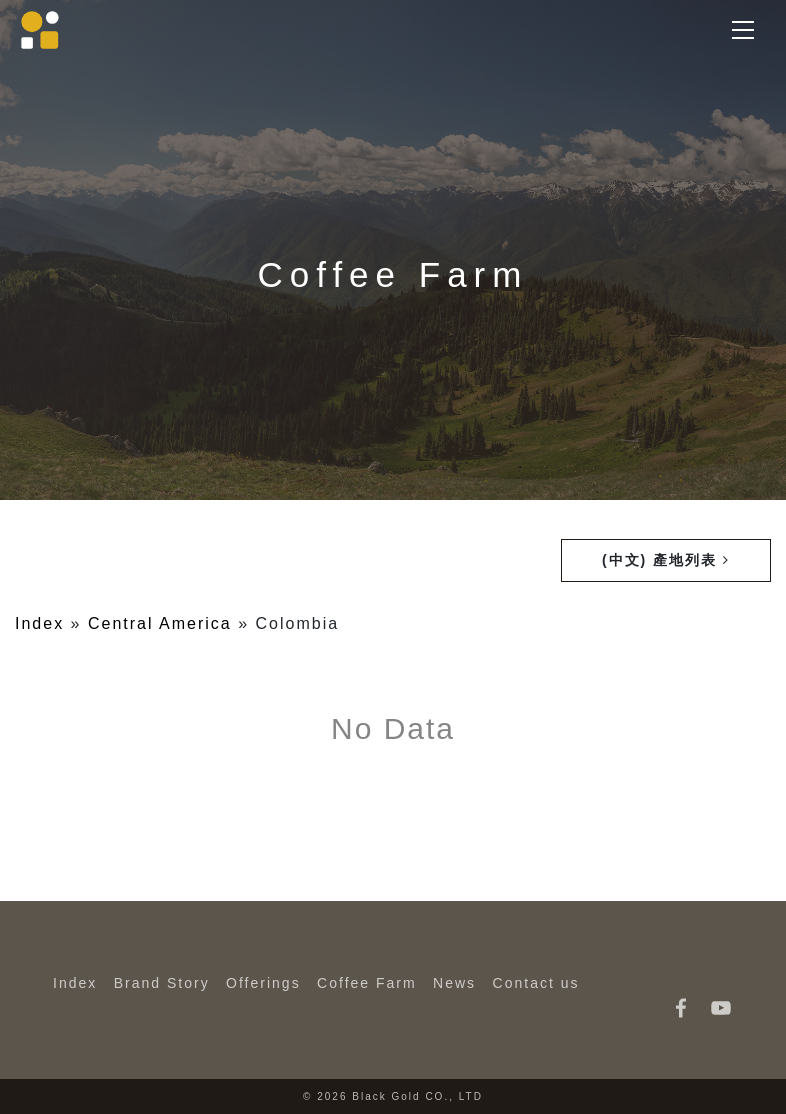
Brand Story (162, 983)
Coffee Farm (367, 983)
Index (39, 623)
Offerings (263, 983)
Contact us (536, 983)
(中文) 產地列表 (666, 560)
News (454, 983)
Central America (160, 623)
